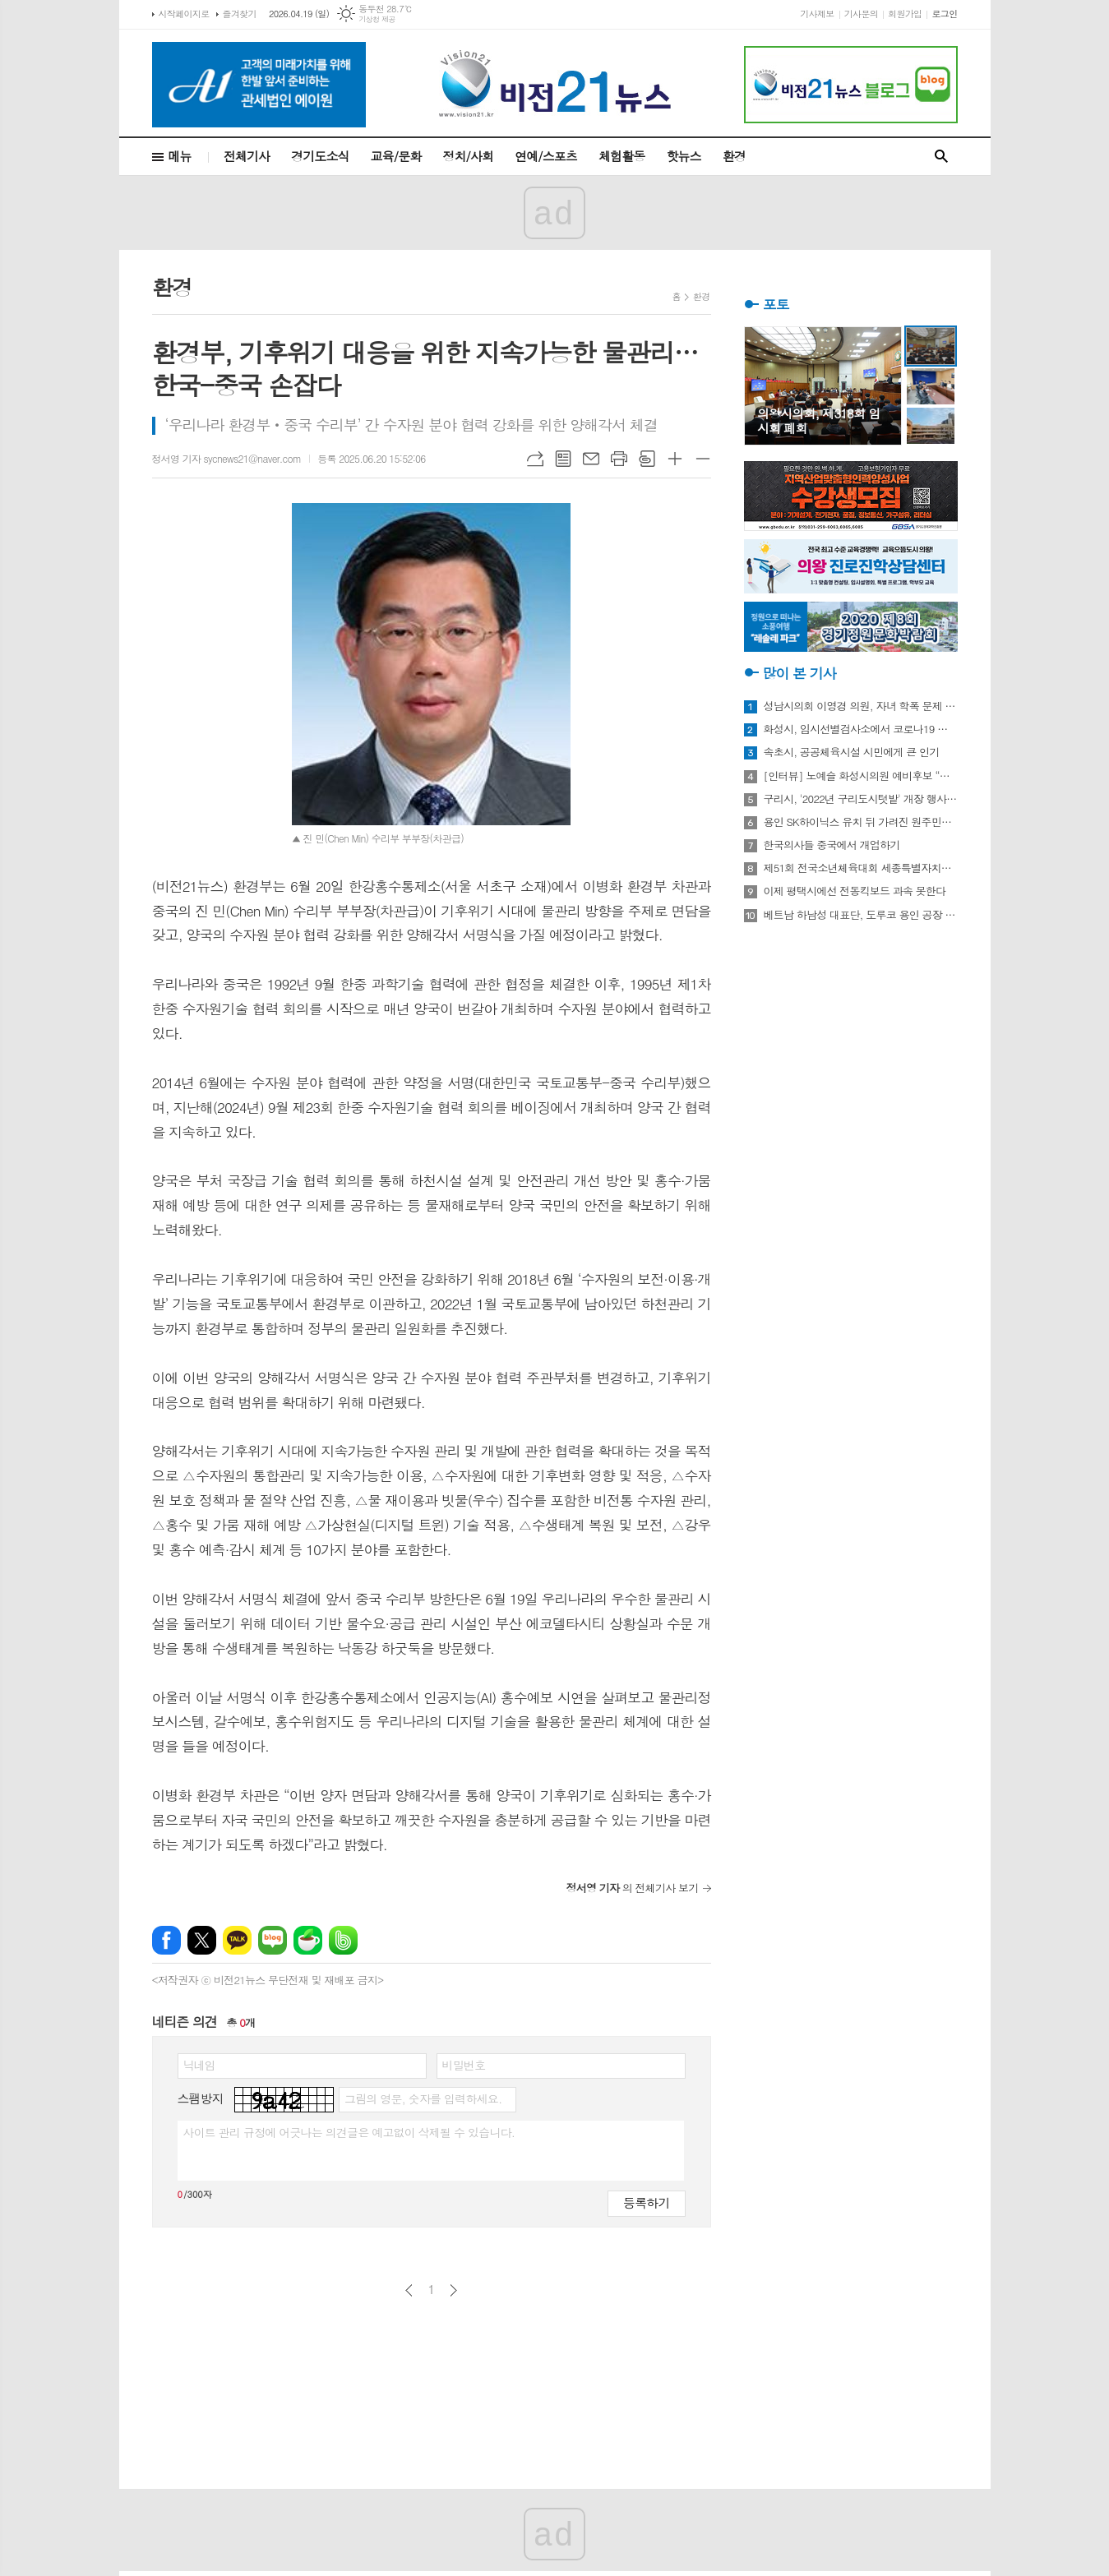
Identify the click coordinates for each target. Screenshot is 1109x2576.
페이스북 (166, 1940)
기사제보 (817, 13)
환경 (734, 155)
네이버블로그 (272, 1940)
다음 (453, 2290)
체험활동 (621, 155)
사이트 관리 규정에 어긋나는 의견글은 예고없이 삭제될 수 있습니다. (349, 2132)
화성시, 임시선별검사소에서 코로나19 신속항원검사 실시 (861, 729)
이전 (409, 2290)
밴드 (343, 1940)
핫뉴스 (683, 155)
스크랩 (647, 458)
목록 (563, 458)
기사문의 (861, 13)
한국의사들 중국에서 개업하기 (832, 845)
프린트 (619, 458)
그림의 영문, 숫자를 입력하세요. (422, 2098)
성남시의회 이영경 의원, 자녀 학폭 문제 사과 (861, 706)
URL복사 (535, 458)
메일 (591, 458)
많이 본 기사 (799, 673)
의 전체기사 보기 (632, 1887)
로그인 (944, 13)
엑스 (201, 1940)
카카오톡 (237, 1940)
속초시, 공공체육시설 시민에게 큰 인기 (852, 752)
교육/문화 (396, 155)
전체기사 (247, 155)
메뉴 (180, 155)
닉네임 (199, 2064)
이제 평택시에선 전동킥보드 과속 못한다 (855, 891)
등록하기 (646, 2202)
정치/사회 (467, 155)
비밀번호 (464, 2064)
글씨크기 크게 (675, 458)
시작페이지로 (184, 13)
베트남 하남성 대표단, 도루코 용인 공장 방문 (861, 914)
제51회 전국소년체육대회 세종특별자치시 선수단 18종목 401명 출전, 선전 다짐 (861, 868)
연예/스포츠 (546, 155)
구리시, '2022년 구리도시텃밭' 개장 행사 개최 (861, 799)
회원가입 (905, 13)
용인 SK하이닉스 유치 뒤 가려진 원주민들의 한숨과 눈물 (861, 822)
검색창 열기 (941, 156)
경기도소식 (320, 155)
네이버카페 (307, 1940)
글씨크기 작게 (703, 458)
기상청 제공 (376, 19)
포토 (776, 304)
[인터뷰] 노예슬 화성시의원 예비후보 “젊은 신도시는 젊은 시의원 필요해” (861, 776)
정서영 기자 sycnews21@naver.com (227, 458)
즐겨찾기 (239, 13)
